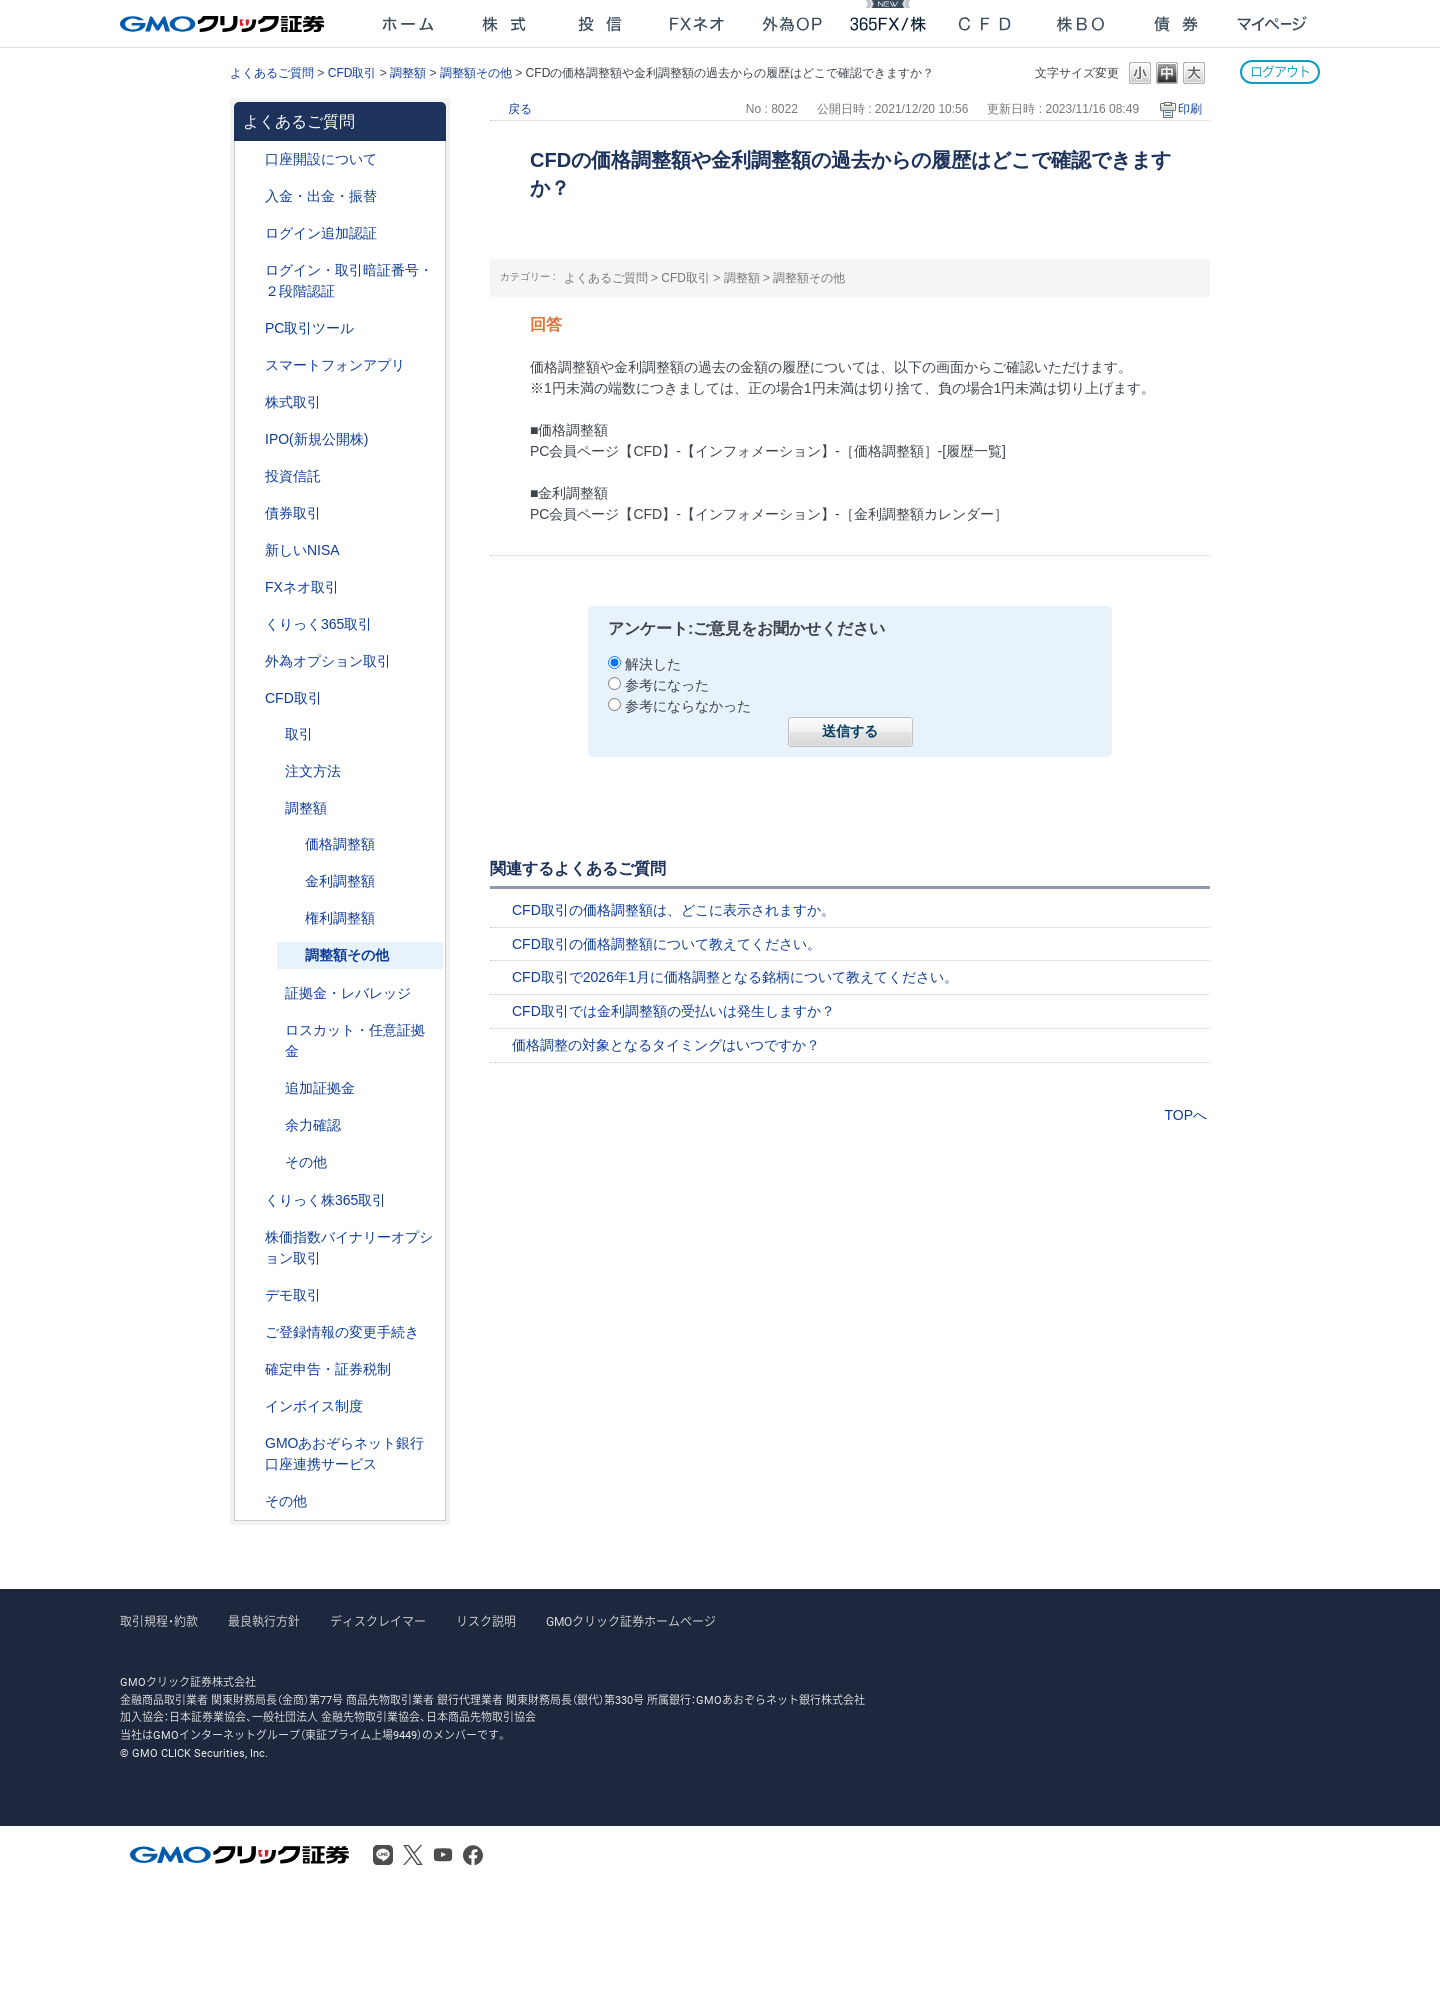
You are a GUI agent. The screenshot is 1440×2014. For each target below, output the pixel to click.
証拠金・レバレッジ (348, 993)
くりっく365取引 (318, 624)
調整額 (408, 73)
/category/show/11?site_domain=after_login (251, 698)
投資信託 (293, 476)
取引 (299, 734)
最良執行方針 (264, 1622)
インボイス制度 (314, 1406)
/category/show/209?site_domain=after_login (251, 1295)
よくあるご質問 (272, 73)
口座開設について (321, 159)
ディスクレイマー (378, 1622)
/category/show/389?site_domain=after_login (251, 513)
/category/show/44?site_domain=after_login (251, 1501)
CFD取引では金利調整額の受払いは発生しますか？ (673, 1011)
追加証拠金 (320, 1088)
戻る (520, 109)
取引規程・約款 (159, 1622)
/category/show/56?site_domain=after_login (251, 1332)
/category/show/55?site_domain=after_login (251, 196)
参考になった (667, 685)
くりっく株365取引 (325, 1200)
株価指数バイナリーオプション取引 (349, 1247)
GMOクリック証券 (224, 24)
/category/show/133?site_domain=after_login (251, 1237)
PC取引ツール (309, 328)
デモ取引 (293, 1295)
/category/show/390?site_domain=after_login (251, 1406)
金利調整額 (340, 881)
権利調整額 (340, 918)
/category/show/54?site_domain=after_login (251, 270)
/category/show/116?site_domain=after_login (251, 476)
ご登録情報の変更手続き (342, 1332)
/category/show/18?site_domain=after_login (271, 734)
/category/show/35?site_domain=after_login (251, 624)
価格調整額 (340, 844)
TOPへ (1185, 1115)
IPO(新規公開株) (316, 439)
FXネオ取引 (302, 587)
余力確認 (313, 1125)
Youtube (443, 1855)
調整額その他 (476, 73)
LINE (383, 1855)
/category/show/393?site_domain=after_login (251, 550)
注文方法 (313, 771)
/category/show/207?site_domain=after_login (251, 328)
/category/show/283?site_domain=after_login (271, 808)
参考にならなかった (688, 706)
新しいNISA (302, 550)
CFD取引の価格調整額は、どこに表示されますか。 (673, 910)
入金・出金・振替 (321, 196)
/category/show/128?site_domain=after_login (251, 1443)
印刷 (1190, 109)
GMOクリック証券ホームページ (631, 1622)
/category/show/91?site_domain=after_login (251, 159)
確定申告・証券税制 (328, 1369)
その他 (306, 1162)
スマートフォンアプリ (335, 365)
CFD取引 (352, 73)
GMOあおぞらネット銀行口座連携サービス (344, 1453)
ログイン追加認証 (321, 233)
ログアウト (1280, 71)
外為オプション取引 (328, 661)
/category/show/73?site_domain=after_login (251, 439)
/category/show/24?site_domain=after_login (251, 587)
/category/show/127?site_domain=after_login (251, 1369)
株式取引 (293, 402)
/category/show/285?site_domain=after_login (271, 771)
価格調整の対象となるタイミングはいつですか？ (666, 1045)
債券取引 (293, 513)
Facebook (473, 1855)
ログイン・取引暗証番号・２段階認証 (349, 280)
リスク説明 (486, 1622)
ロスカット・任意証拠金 (355, 1040)
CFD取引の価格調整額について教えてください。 (666, 944)
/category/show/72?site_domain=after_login (251, 402)
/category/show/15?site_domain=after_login (271, 1030)
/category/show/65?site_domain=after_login (251, 661)
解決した (653, 664)
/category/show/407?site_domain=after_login (251, 1200)
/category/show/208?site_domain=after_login (251, 365)
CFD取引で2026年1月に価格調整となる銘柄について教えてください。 (735, 977)
